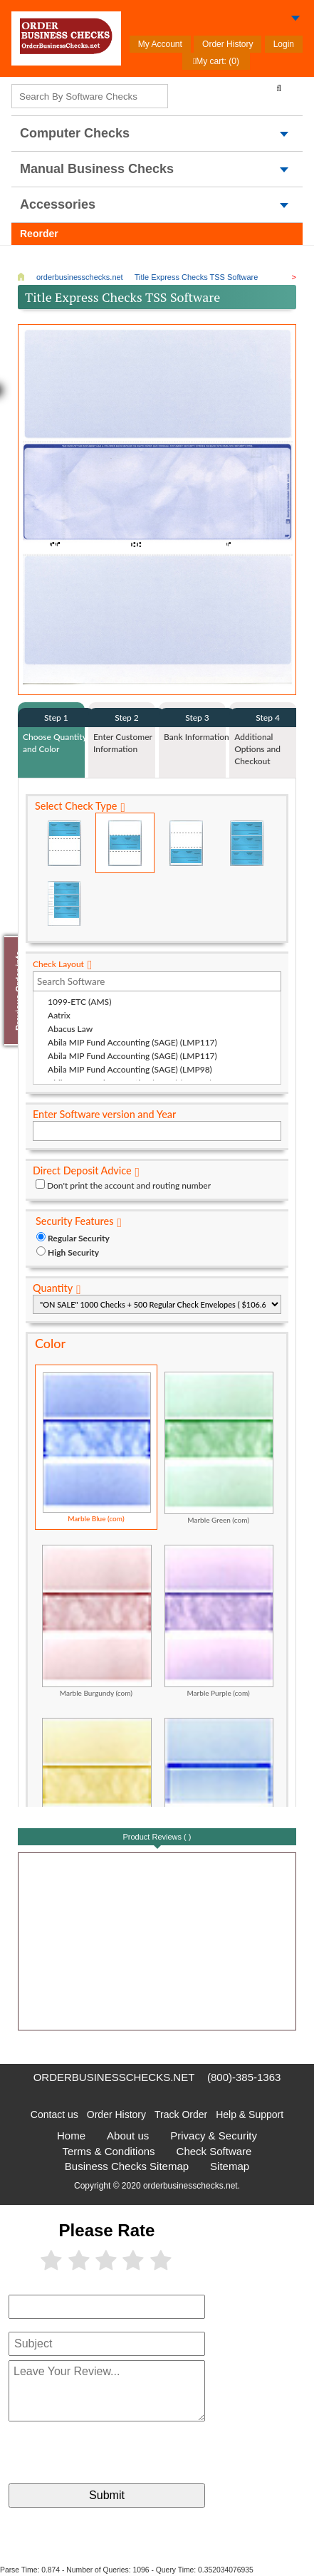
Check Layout (58, 964)
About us (128, 2135)
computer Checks (75, 133)
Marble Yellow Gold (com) (97, 1794)
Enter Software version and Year (104, 1114)
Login (283, 44)
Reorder (39, 233)
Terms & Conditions (109, 2151)
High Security (73, 1252)
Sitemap (229, 2166)
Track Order (181, 2114)
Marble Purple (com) (219, 1620)
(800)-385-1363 (244, 2077)
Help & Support (249, 2114)
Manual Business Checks (97, 169)
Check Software (214, 2151)
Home (71, 2135)
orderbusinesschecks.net (114, 2077)
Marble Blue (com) (97, 1447)
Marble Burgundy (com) (97, 1620)
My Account (160, 44)
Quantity (53, 1288)
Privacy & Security (213, 2135)
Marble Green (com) (219, 1447)
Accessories (57, 204)
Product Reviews (157, 1836)
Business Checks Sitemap (127, 2166)
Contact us (54, 2114)
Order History (227, 44)
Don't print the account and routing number (129, 1185)
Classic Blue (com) (219, 1794)
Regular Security (79, 1238)
